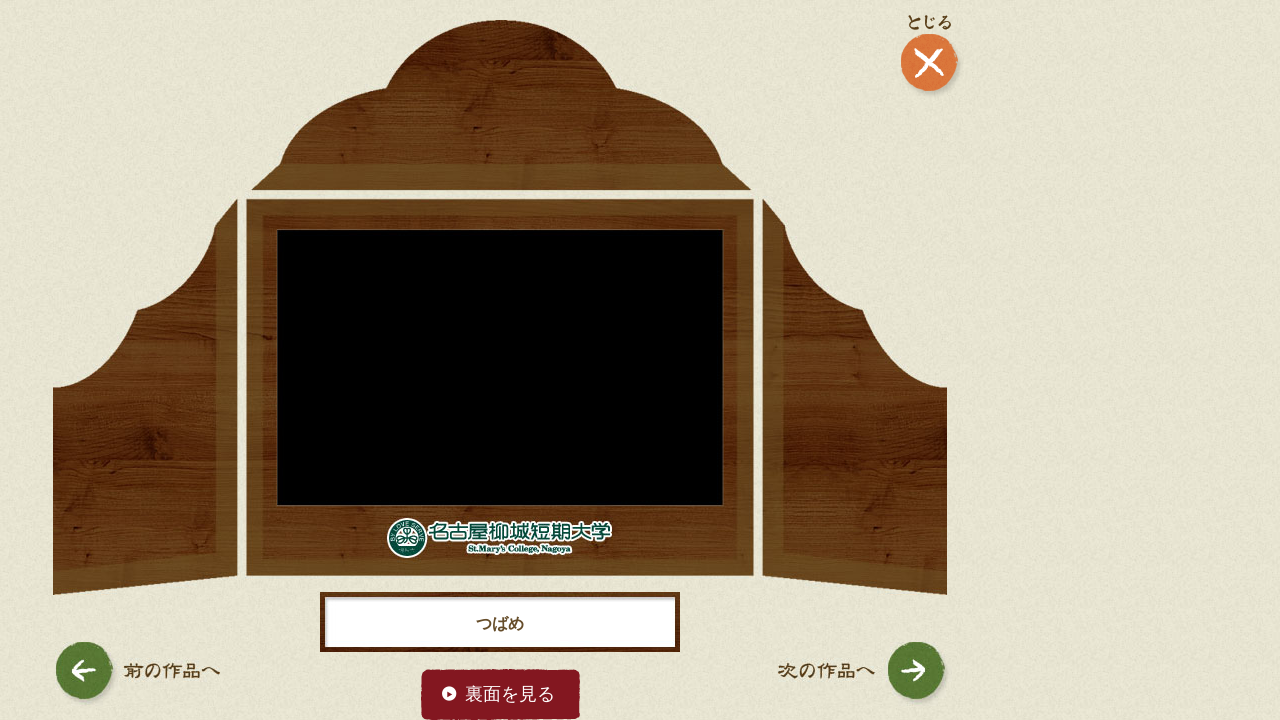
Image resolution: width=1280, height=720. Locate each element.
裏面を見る (510, 694)
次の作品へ (865, 674)
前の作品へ (137, 674)
